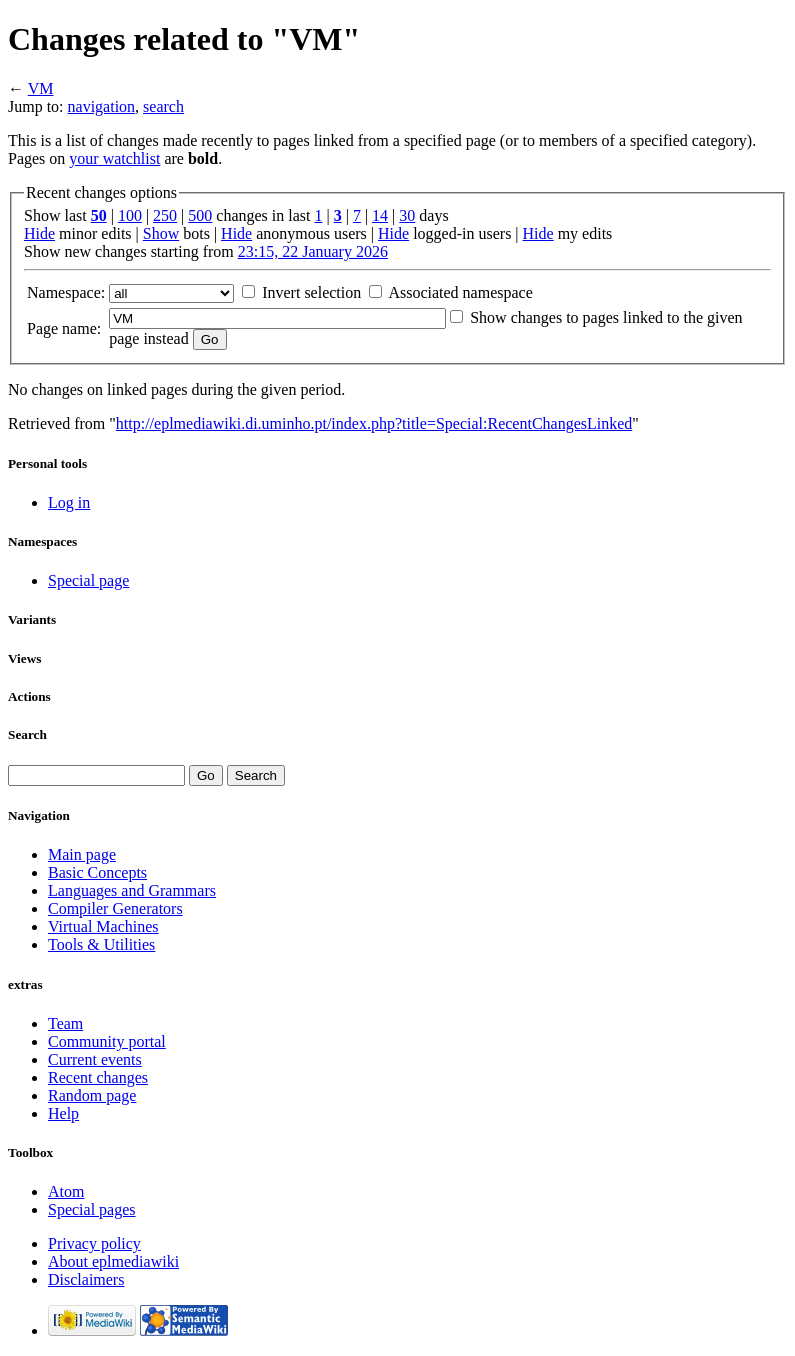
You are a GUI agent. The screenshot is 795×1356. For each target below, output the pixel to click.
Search (27, 734)
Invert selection (311, 292)
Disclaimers (86, 1279)
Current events (95, 1059)
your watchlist (114, 158)
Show (161, 233)
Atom (66, 1191)
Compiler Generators (115, 908)
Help (63, 1113)
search (163, 106)
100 (130, 215)
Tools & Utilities (101, 944)
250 (165, 215)
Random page (92, 1095)
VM (41, 88)
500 (200, 215)
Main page (82, 854)
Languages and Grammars (132, 890)
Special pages (92, 1209)
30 (407, 215)
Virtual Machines (103, 926)
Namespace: (66, 292)
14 (380, 215)
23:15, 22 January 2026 (313, 251)
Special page (88, 580)
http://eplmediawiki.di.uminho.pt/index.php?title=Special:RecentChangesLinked (374, 423)
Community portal (107, 1041)
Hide (39, 233)
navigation (102, 106)
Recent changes (98, 1077)
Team (65, 1023)
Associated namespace (460, 292)
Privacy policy (94, 1243)
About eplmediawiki (113, 1261)
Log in (69, 502)
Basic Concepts (97, 872)
